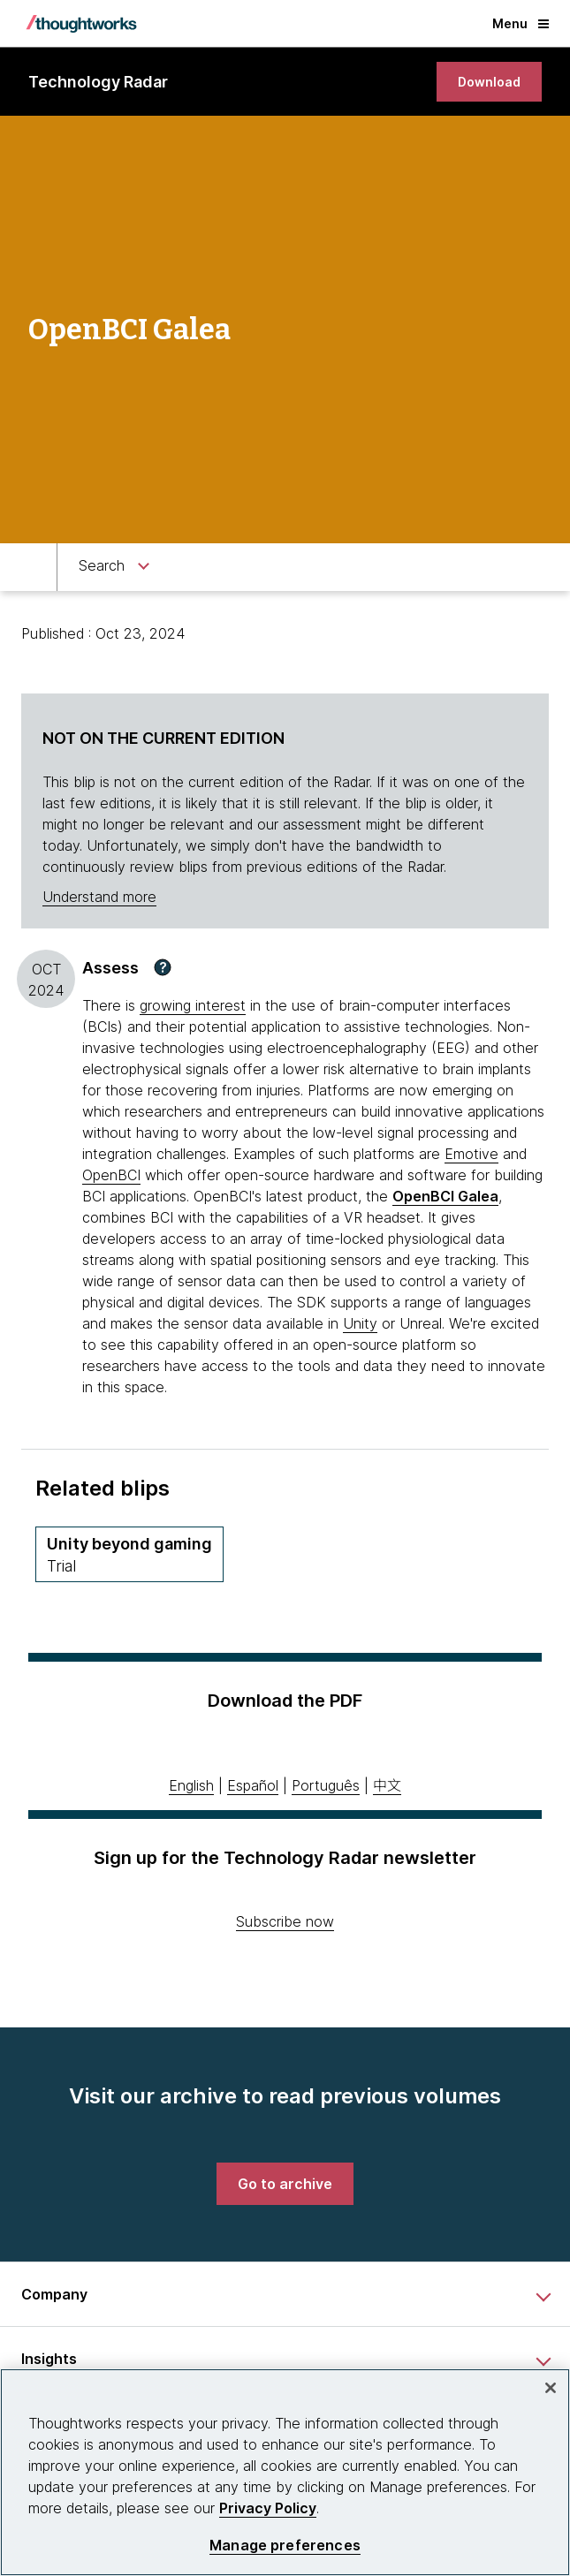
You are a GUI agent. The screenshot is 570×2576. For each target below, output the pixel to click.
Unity (360, 1323)
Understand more (99, 896)
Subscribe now (285, 1921)
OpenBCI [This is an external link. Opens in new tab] (111, 1175)
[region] (285, 2472)
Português (326, 1785)
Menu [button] (520, 23)
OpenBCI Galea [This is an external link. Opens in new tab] (445, 1196)
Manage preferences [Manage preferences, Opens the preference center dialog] (285, 2545)
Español (252, 1785)
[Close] (550, 2387)
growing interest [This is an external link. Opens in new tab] (193, 1005)
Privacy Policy (267, 2508)
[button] (162, 967)
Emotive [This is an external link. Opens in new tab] (471, 1154)
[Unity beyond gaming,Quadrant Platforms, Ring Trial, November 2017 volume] (129, 1554)
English (191, 1785)
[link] (489, 82)
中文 (387, 1785)
